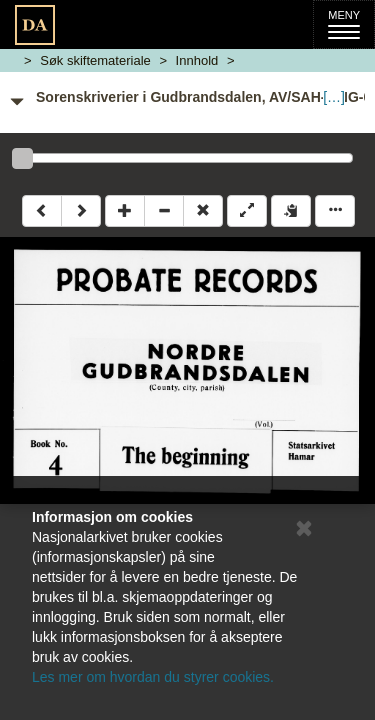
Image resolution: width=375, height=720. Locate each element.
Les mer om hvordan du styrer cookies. (153, 677)
